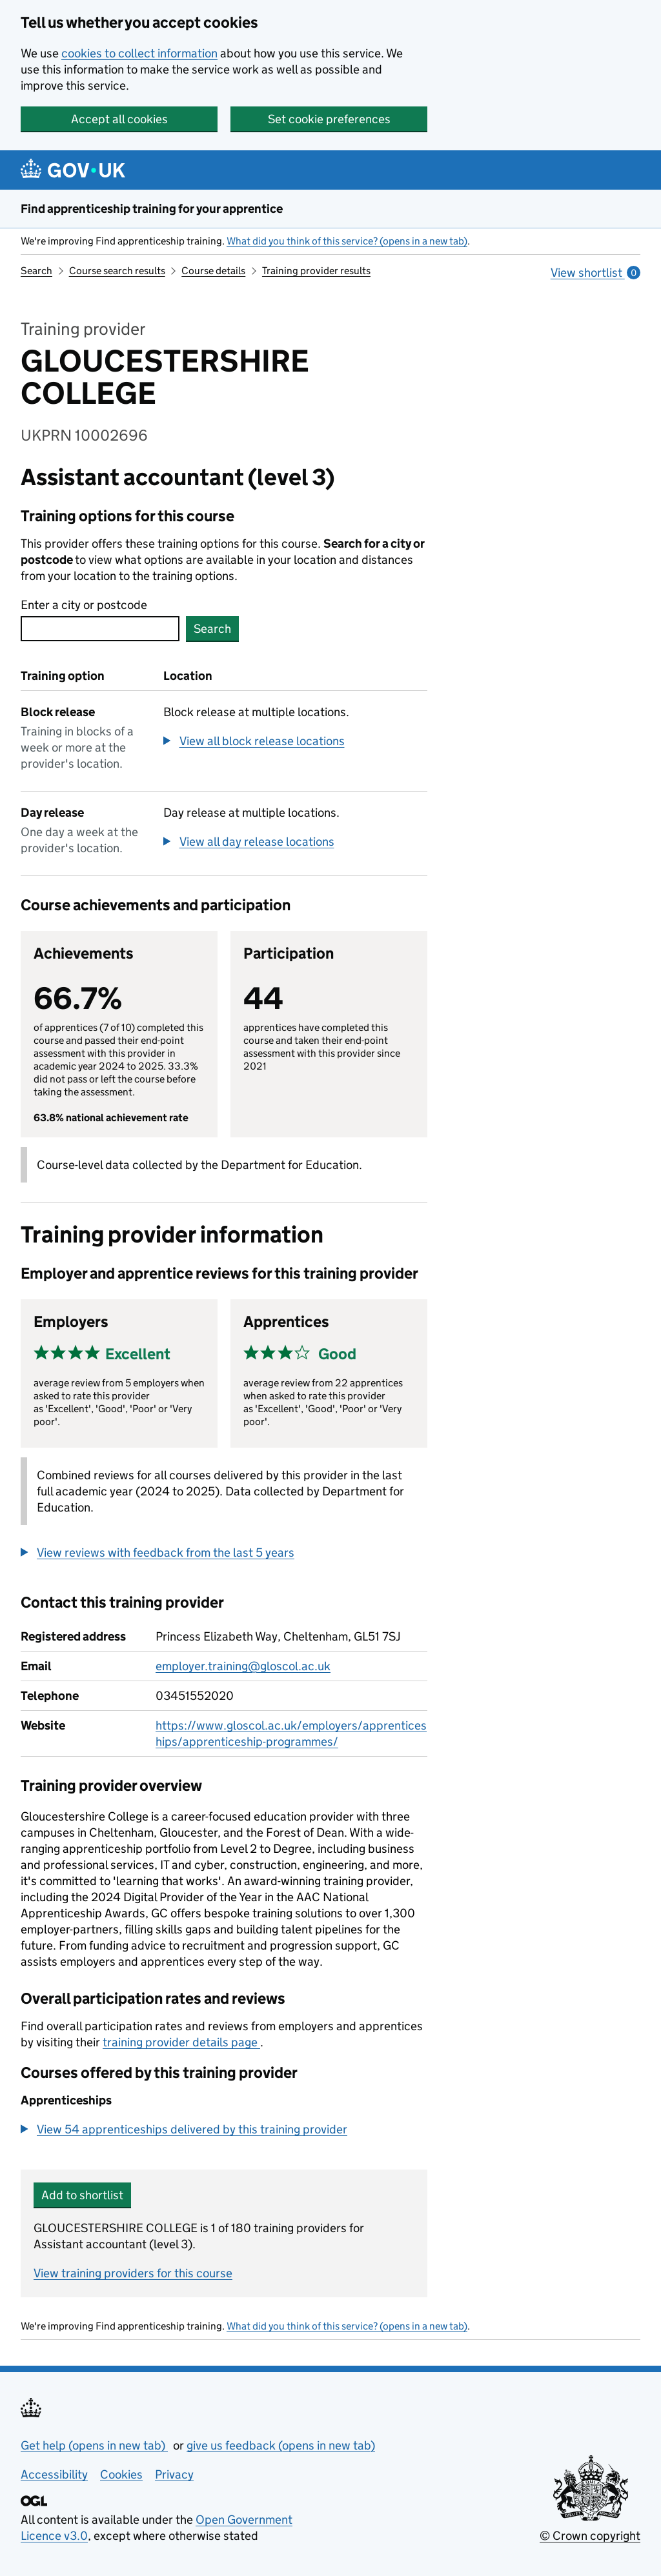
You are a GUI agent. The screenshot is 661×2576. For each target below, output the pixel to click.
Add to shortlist (82, 2195)
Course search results (117, 271)
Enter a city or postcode (84, 604)
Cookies (121, 2474)
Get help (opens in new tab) (94, 2445)
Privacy (174, 2474)
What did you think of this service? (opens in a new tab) (347, 241)
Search (36, 271)
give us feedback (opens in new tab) (281, 2445)
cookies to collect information (139, 53)
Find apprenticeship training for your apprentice (152, 208)
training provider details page (181, 2042)
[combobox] (100, 628)
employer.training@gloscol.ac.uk (243, 1666)
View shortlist (595, 272)
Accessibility (54, 2474)
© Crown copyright (590, 2535)
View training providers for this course (133, 2273)
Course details (213, 271)
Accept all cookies (119, 119)
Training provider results (316, 271)
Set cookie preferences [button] (329, 119)
